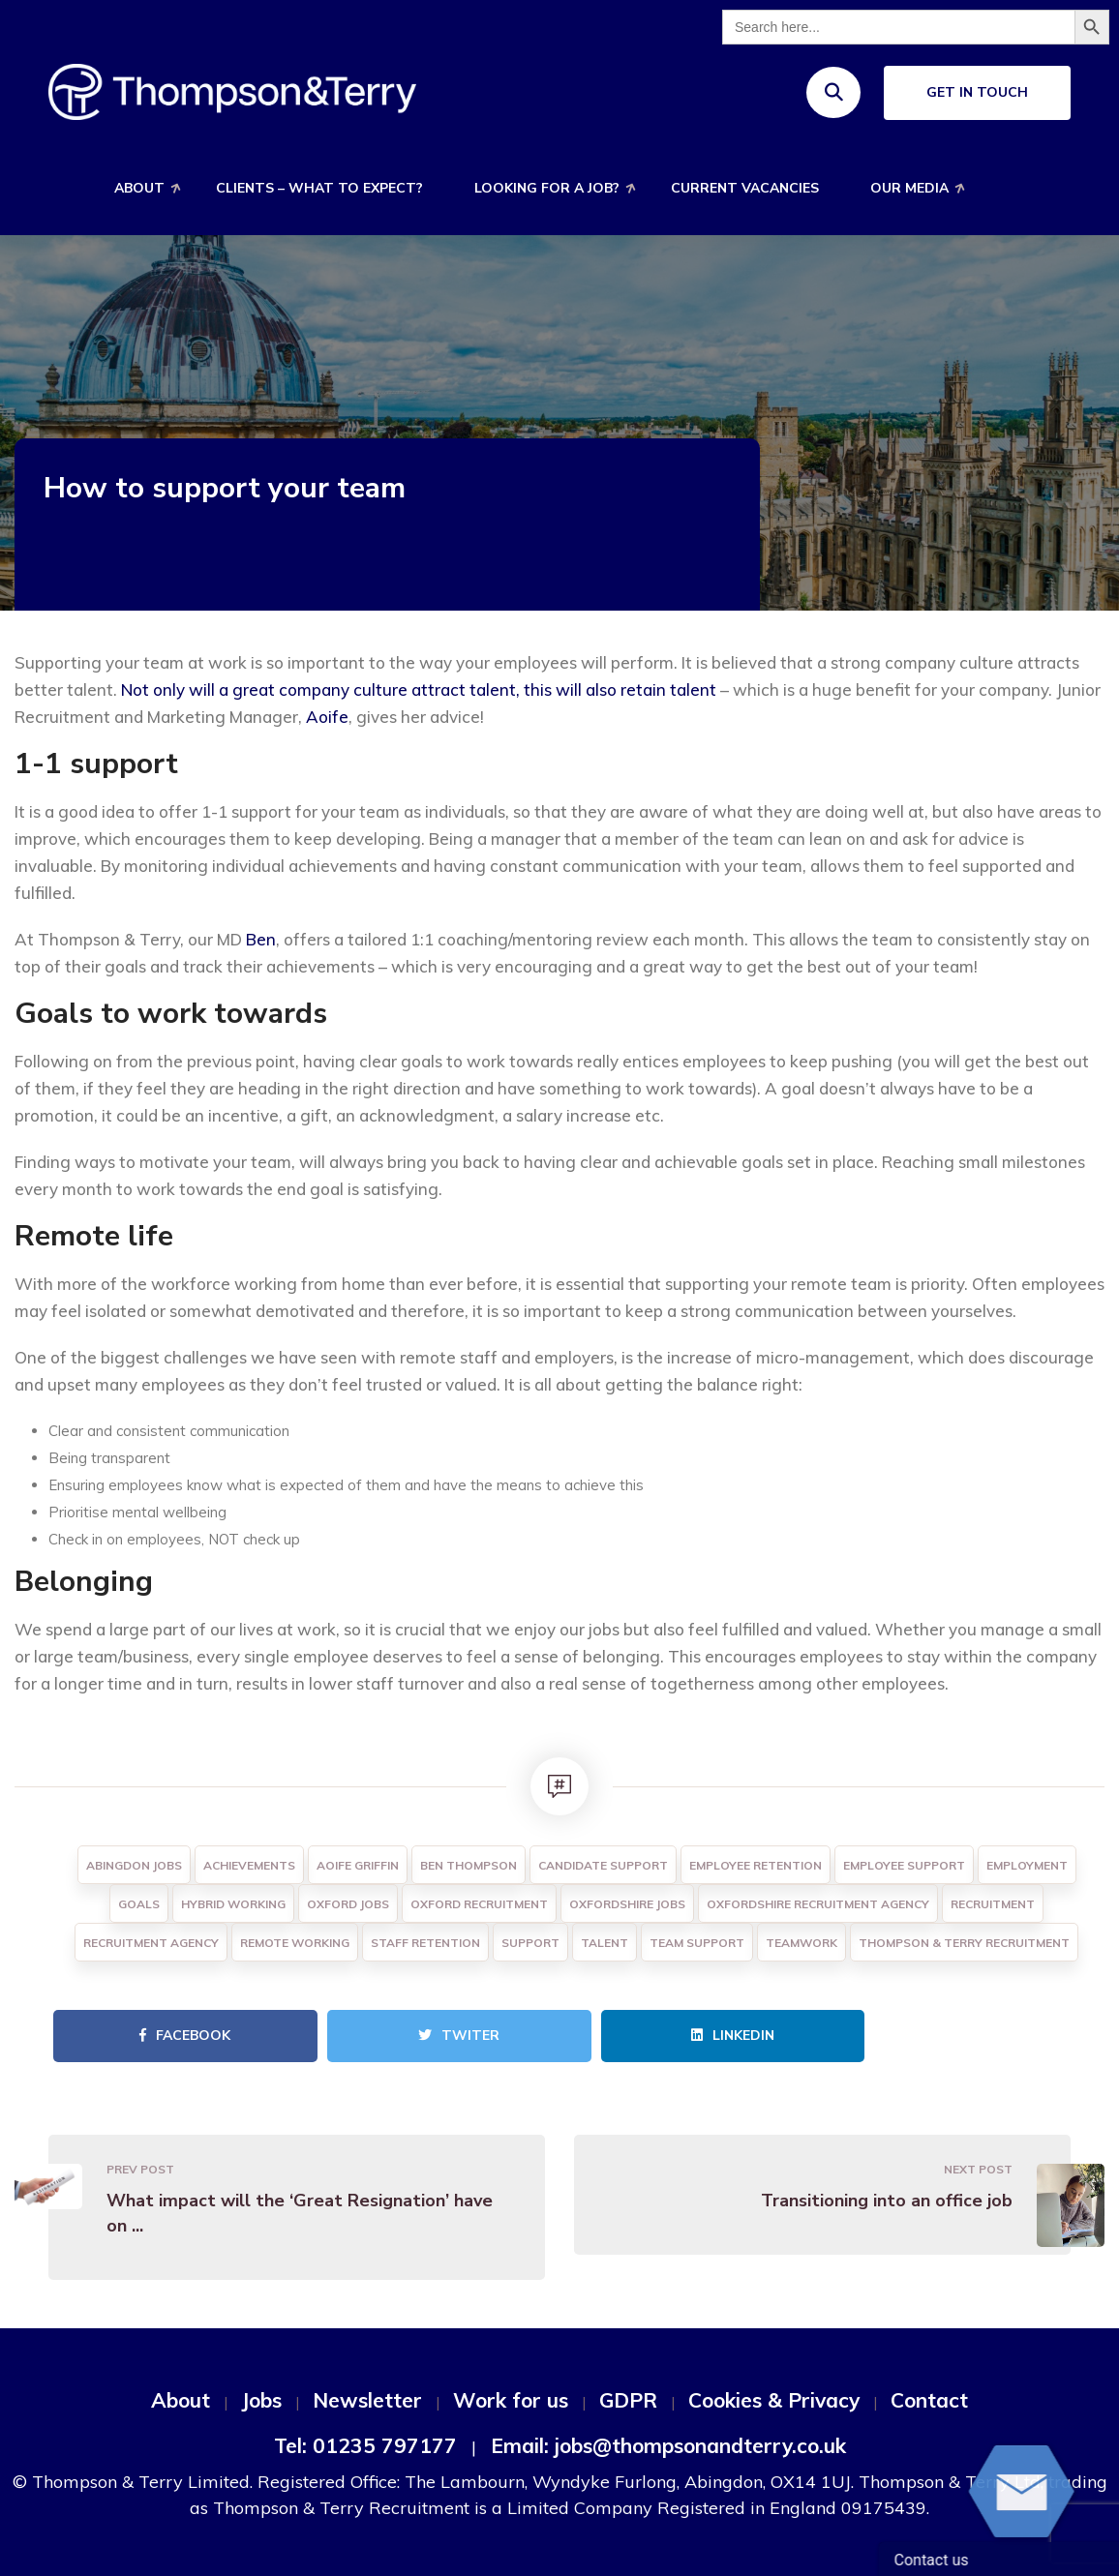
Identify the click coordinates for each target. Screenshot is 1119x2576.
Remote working (294, 1942)
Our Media (909, 188)
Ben (261, 939)
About (139, 188)
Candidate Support (603, 1865)
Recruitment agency (151, 1942)
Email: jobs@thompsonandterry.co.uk (668, 2445)
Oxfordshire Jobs (627, 1904)
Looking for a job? (547, 188)
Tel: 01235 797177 (365, 2445)
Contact (929, 2399)
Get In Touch (977, 92)
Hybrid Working (233, 1904)
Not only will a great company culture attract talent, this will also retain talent (418, 689)
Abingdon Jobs (134, 1865)
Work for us (510, 2399)
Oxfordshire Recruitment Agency (818, 1904)
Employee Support (904, 1865)
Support (530, 1942)
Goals (139, 1904)
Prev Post (140, 2169)
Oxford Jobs (348, 1904)
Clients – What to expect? (319, 188)
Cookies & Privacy (774, 2399)
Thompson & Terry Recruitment (964, 1942)
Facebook (184, 2035)
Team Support (697, 1942)
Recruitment (993, 1904)
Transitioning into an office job (887, 2200)
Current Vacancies (745, 188)
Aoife (327, 716)
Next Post (978, 2169)
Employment (1027, 1865)
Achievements (249, 1865)
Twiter (458, 2035)
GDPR (628, 2399)
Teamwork (801, 1942)
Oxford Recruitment (479, 1904)
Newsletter (367, 2399)
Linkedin (732, 2035)
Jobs (261, 2399)
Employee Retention (755, 1865)
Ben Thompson (468, 1865)
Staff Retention (425, 1942)
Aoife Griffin (358, 1865)
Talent (604, 1942)
